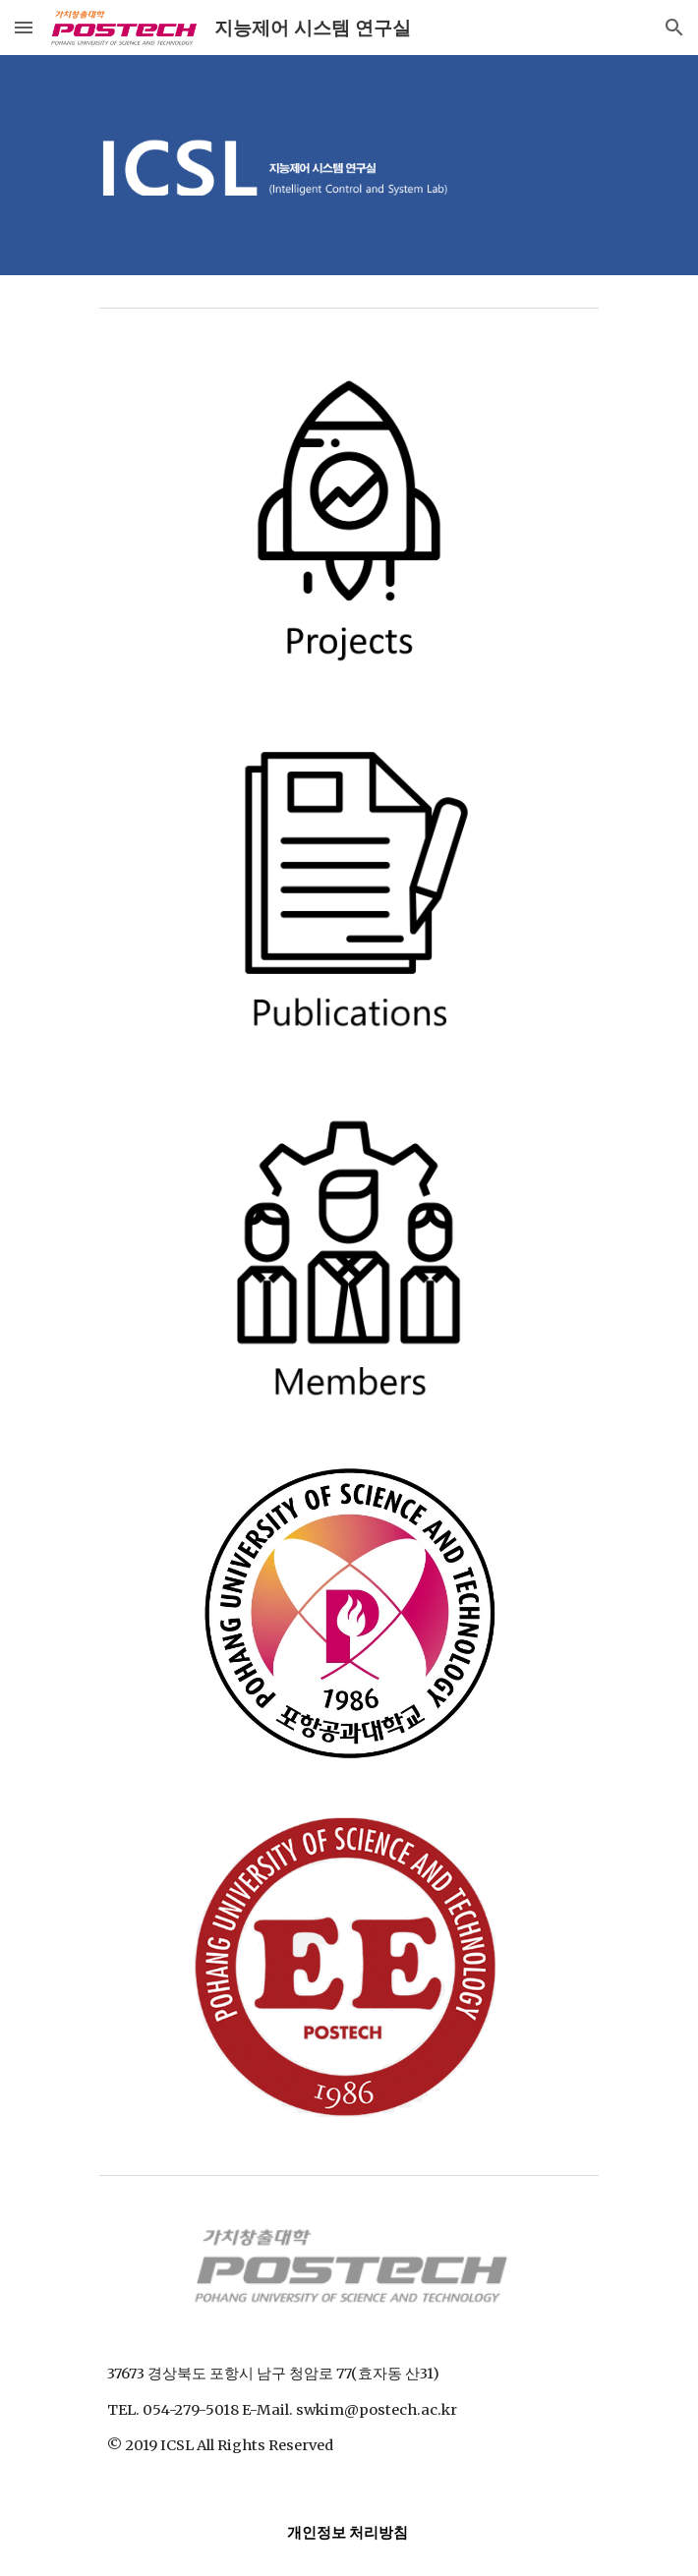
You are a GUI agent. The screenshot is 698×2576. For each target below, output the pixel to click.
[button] (23, 27)
